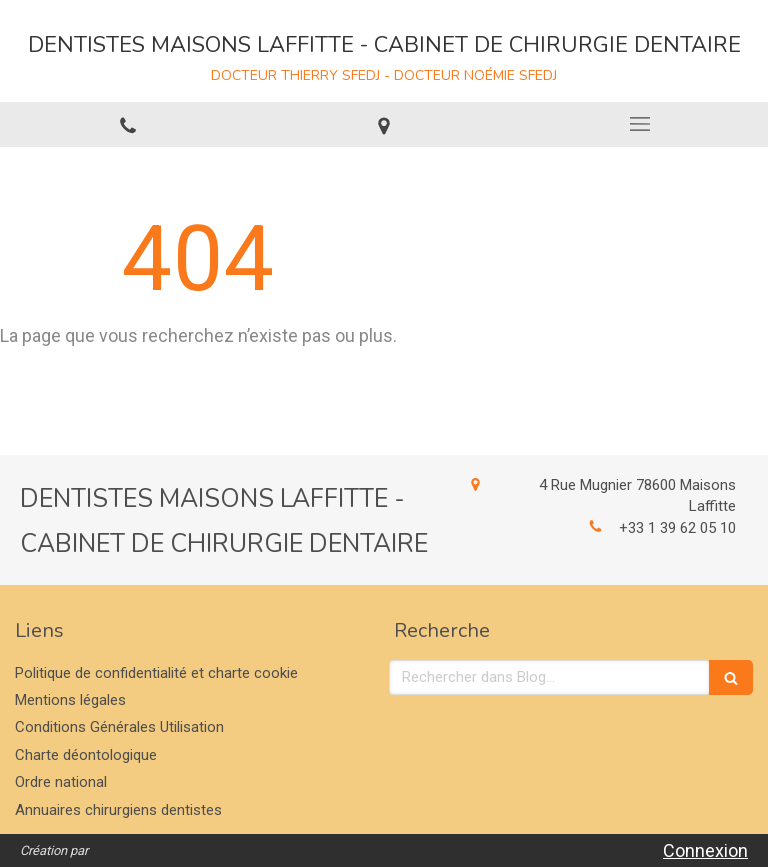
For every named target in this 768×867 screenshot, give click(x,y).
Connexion (705, 850)
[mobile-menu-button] (640, 124)
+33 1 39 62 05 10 (677, 528)
